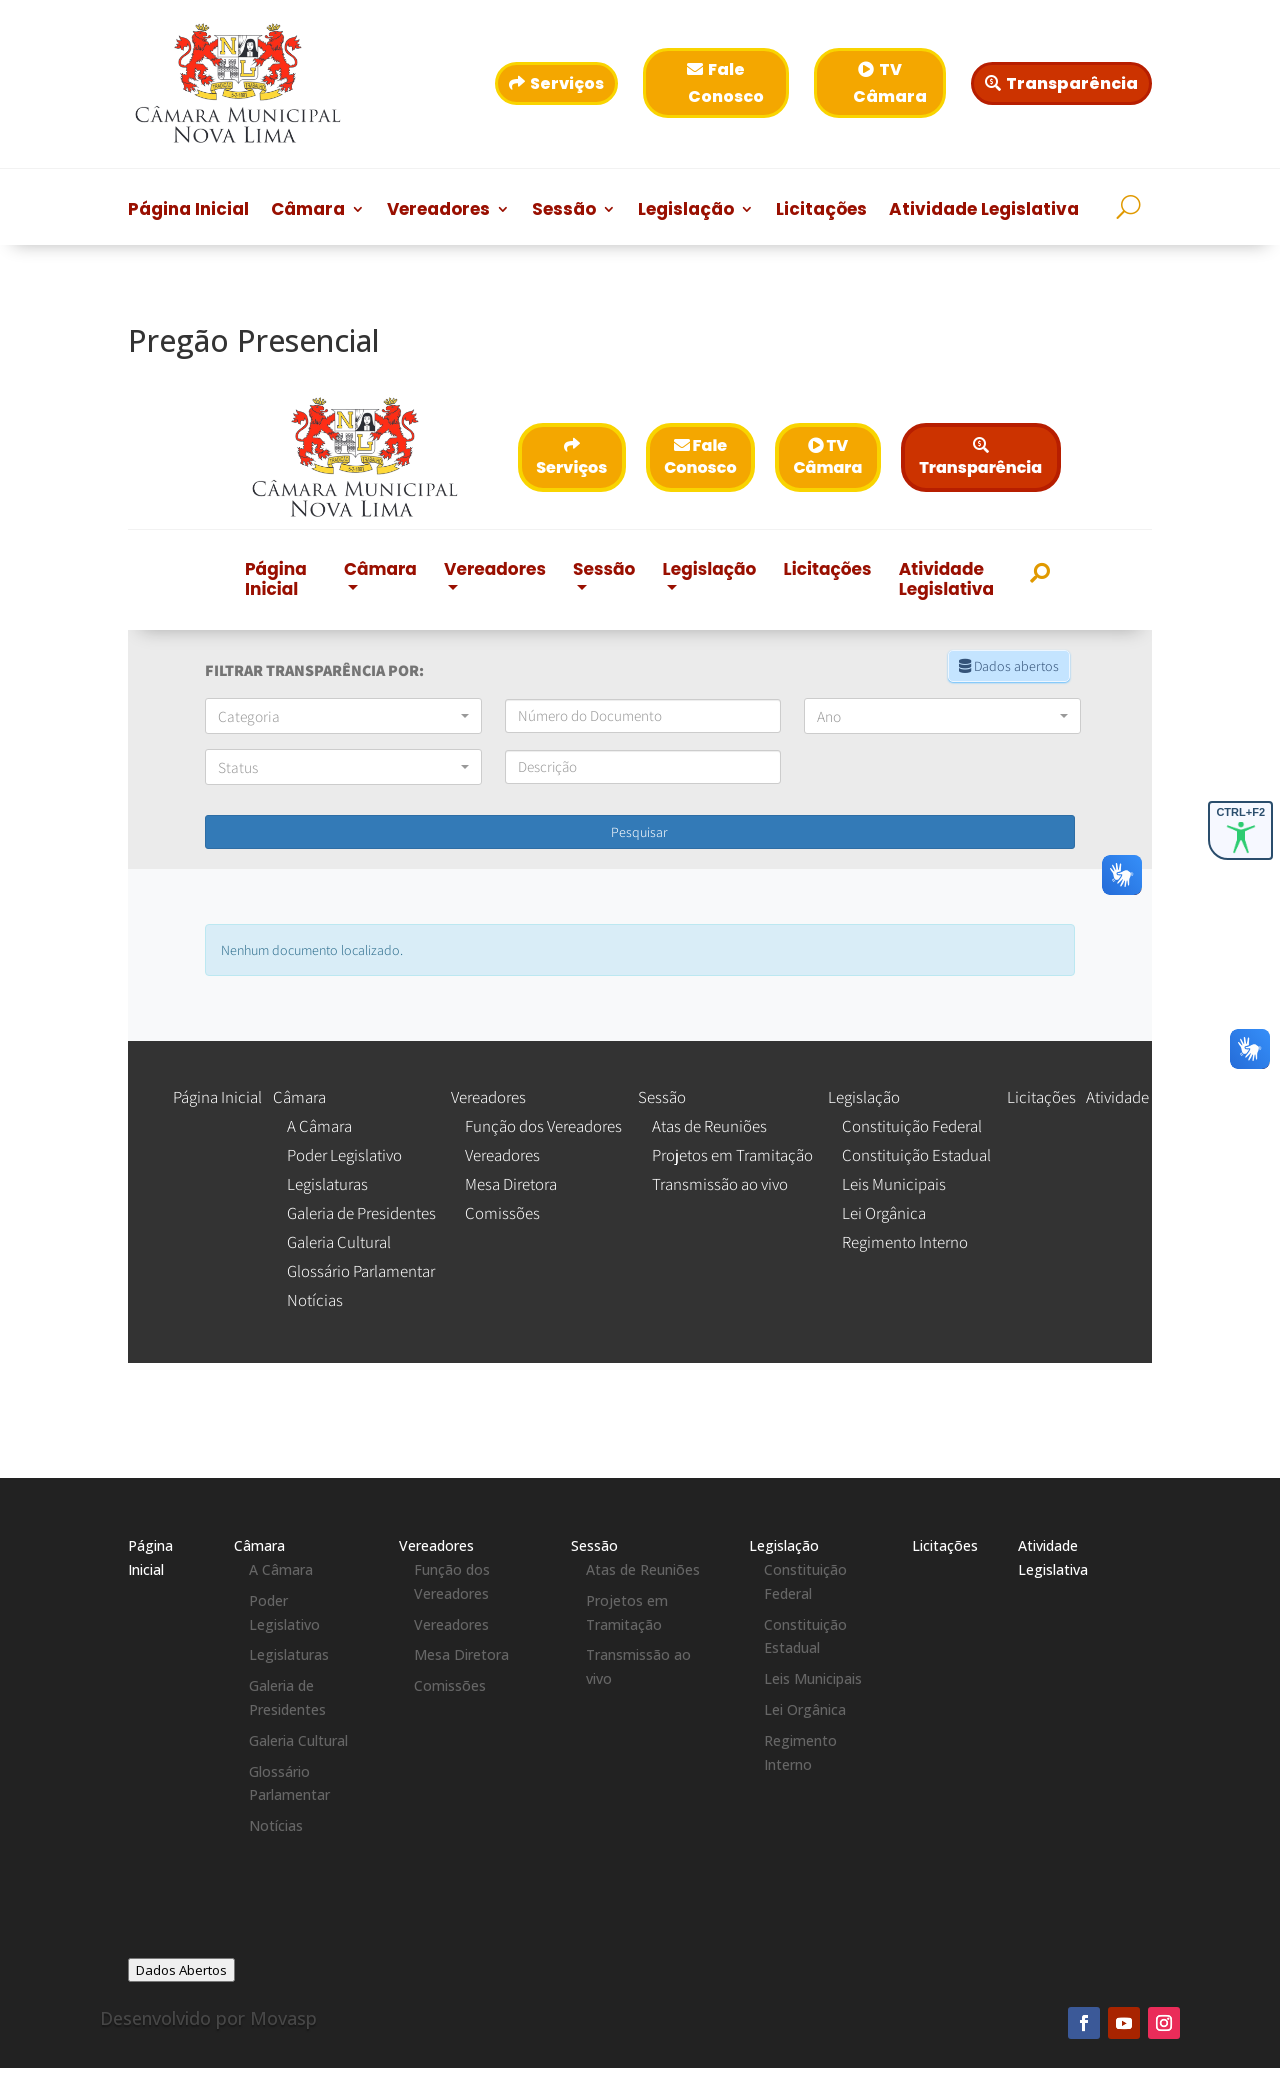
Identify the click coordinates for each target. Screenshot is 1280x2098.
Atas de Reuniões (643, 1569)
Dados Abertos (181, 1970)
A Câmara (281, 1569)
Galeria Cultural (298, 1740)
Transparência (1072, 83)
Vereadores (438, 211)
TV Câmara (890, 83)
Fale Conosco (726, 83)
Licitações (821, 211)
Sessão (564, 211)
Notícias (276, 1825)
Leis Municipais (813, 1678)
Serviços (567, 83)
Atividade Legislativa (984, 211)
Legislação (686, 211)
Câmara (308, 211)
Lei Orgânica (805, 1709)
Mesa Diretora (461, 1654)
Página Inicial (188, 211)
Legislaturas (289, 1654)
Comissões (450, 1685)
